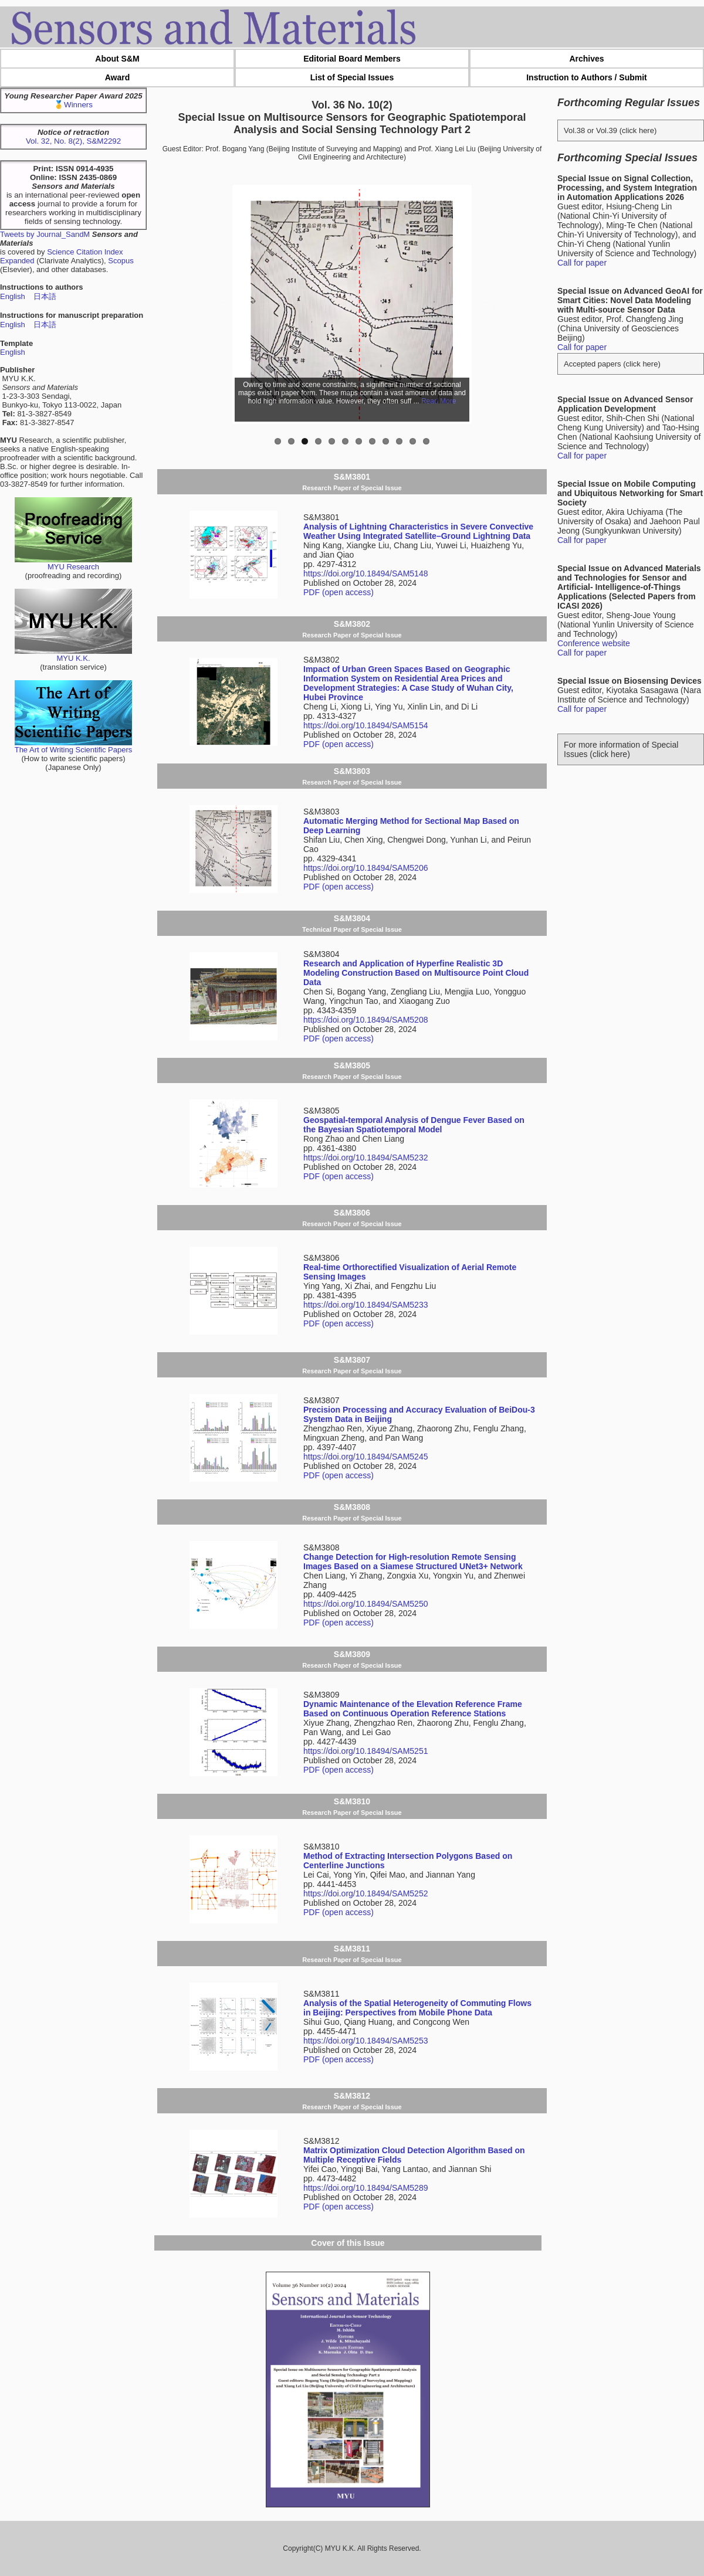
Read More (438, 401)
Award (117, 77)
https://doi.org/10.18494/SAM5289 (365, 2188)
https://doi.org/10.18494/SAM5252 (365, 1893)
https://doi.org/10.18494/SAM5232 (365, 1157)
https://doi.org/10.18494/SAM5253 (365, 2040)
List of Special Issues (352, 77)
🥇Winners (73, 104)
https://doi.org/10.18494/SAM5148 (365, 573)
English (12, 296)
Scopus (120, 260)
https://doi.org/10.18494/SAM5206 (365, 868)
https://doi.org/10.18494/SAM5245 (365, 1456)
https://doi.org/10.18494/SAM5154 (365, 725)
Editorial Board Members (352, 58)
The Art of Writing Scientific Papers (74, 746)
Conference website (593, 643)
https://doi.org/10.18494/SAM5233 (365, 1304)
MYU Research (73, 563)
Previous (251, 304)
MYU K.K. (73, 655)
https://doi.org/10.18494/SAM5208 (365, 1019)
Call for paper (582, 262)
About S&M (117, 58)
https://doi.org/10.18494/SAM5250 (365, 1603)
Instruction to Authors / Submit (586, 77)
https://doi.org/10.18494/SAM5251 (365, 1751)
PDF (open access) (338, 592)
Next (452, 304)
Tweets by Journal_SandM (45, 234)
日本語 (44, 296)
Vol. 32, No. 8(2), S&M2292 (73, 141)
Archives (586, 58)
